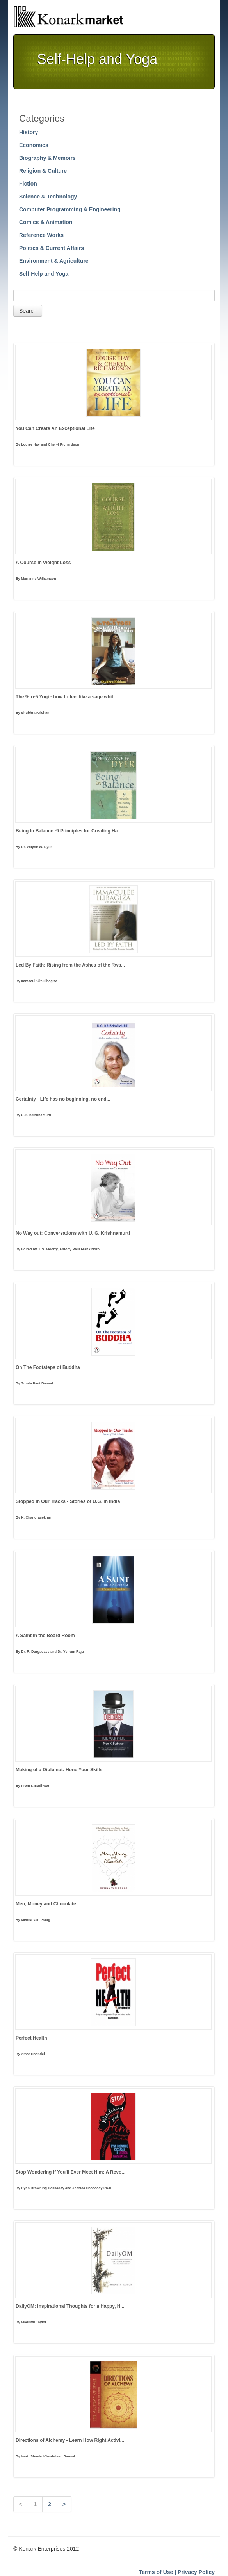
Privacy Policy (196, 2572)
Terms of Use (156, 2572)
